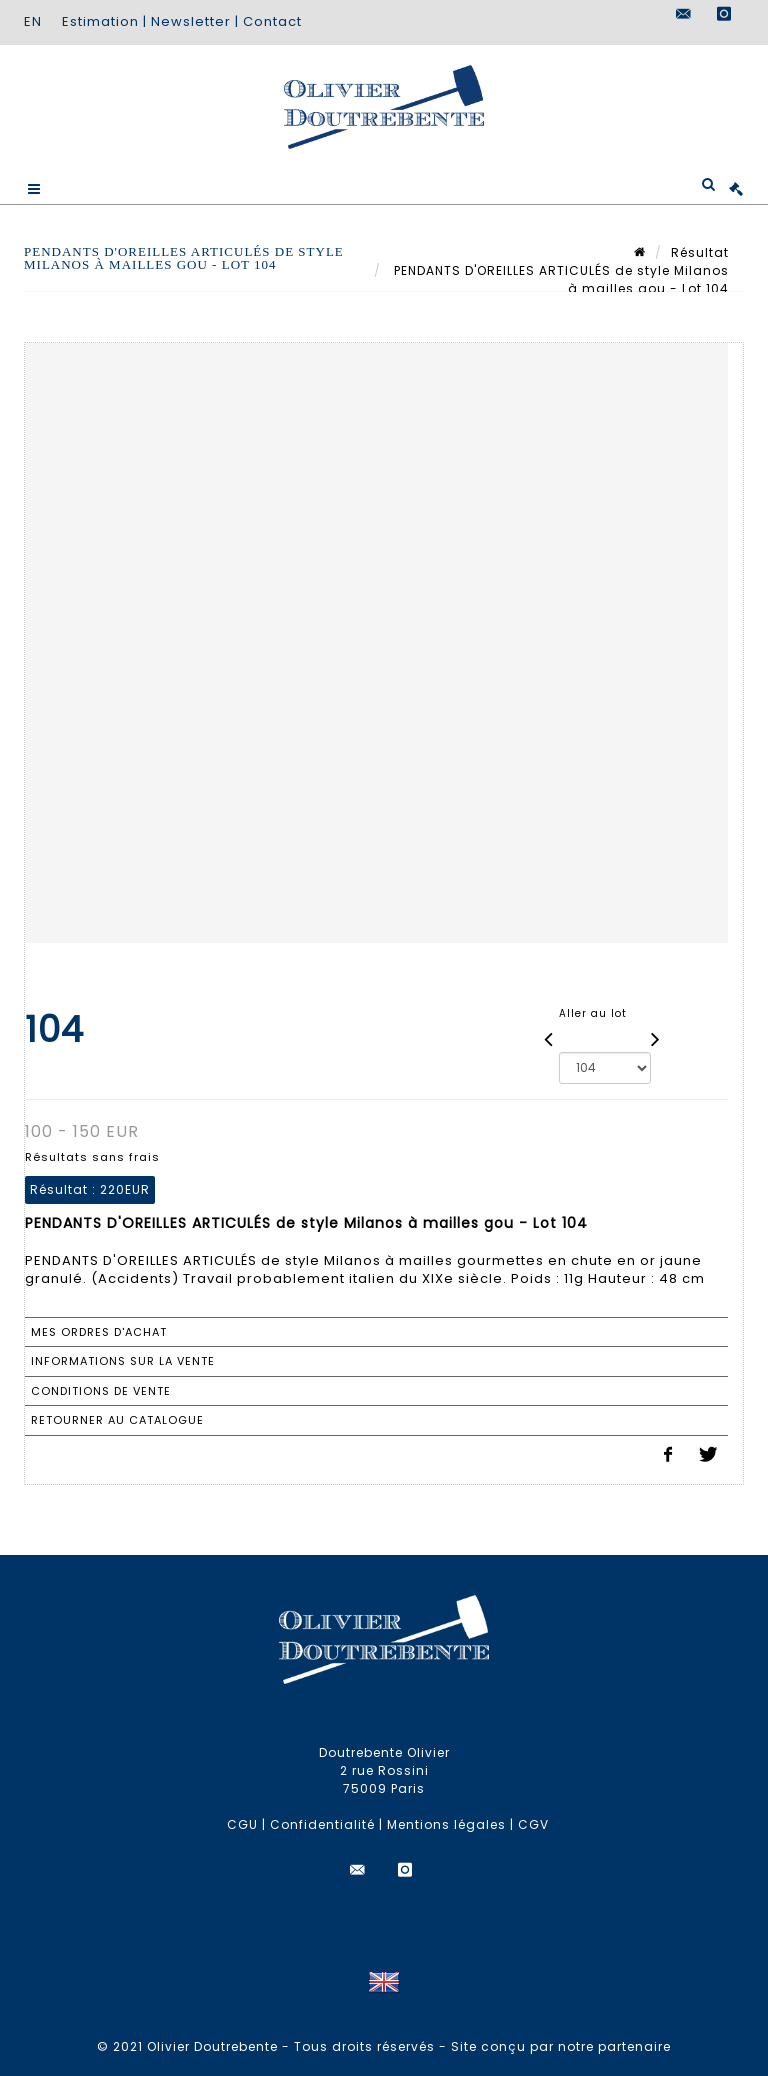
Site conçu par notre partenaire (561, 2046)
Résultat (700, 252)
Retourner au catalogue (117, 1420)
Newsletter (191, 21)
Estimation (100, 21)
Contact (272, 21)
